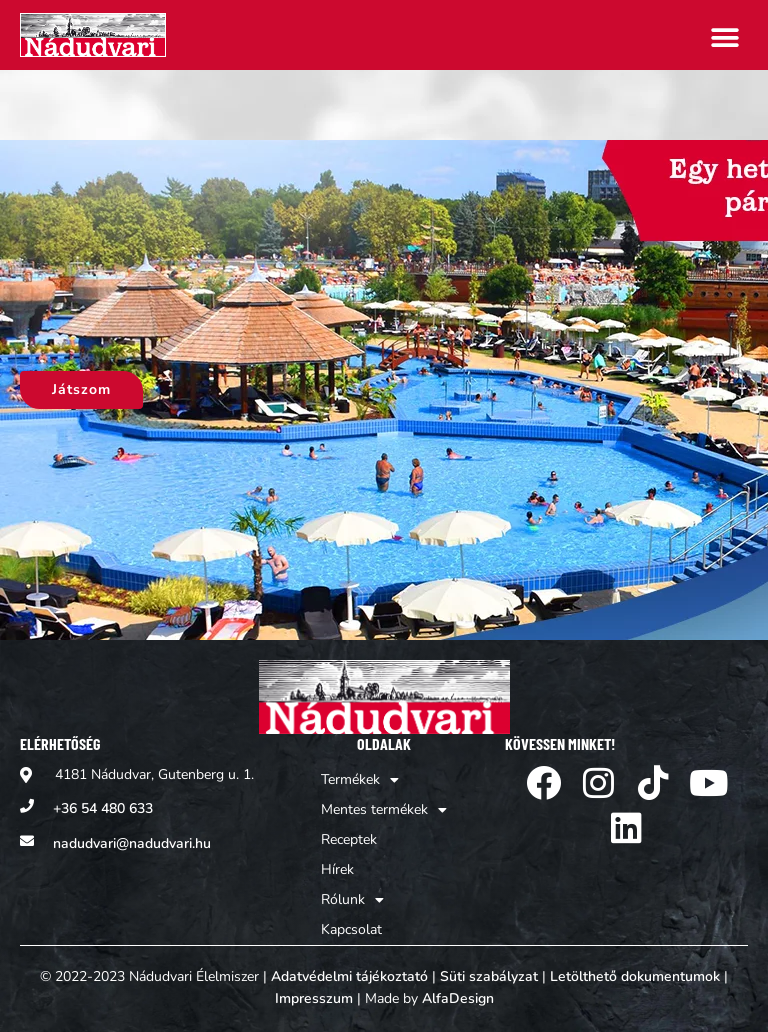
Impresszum (314, 998)
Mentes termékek (384, 810)
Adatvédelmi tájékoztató (349, 976)
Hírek (337, 869)
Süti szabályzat (489, 976)
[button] (725, 37)
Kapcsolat (351, 929)
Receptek (349, 839)
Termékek (360, 780)
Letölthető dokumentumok (635, 976)
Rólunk (352, 900)
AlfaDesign (458, 998)
